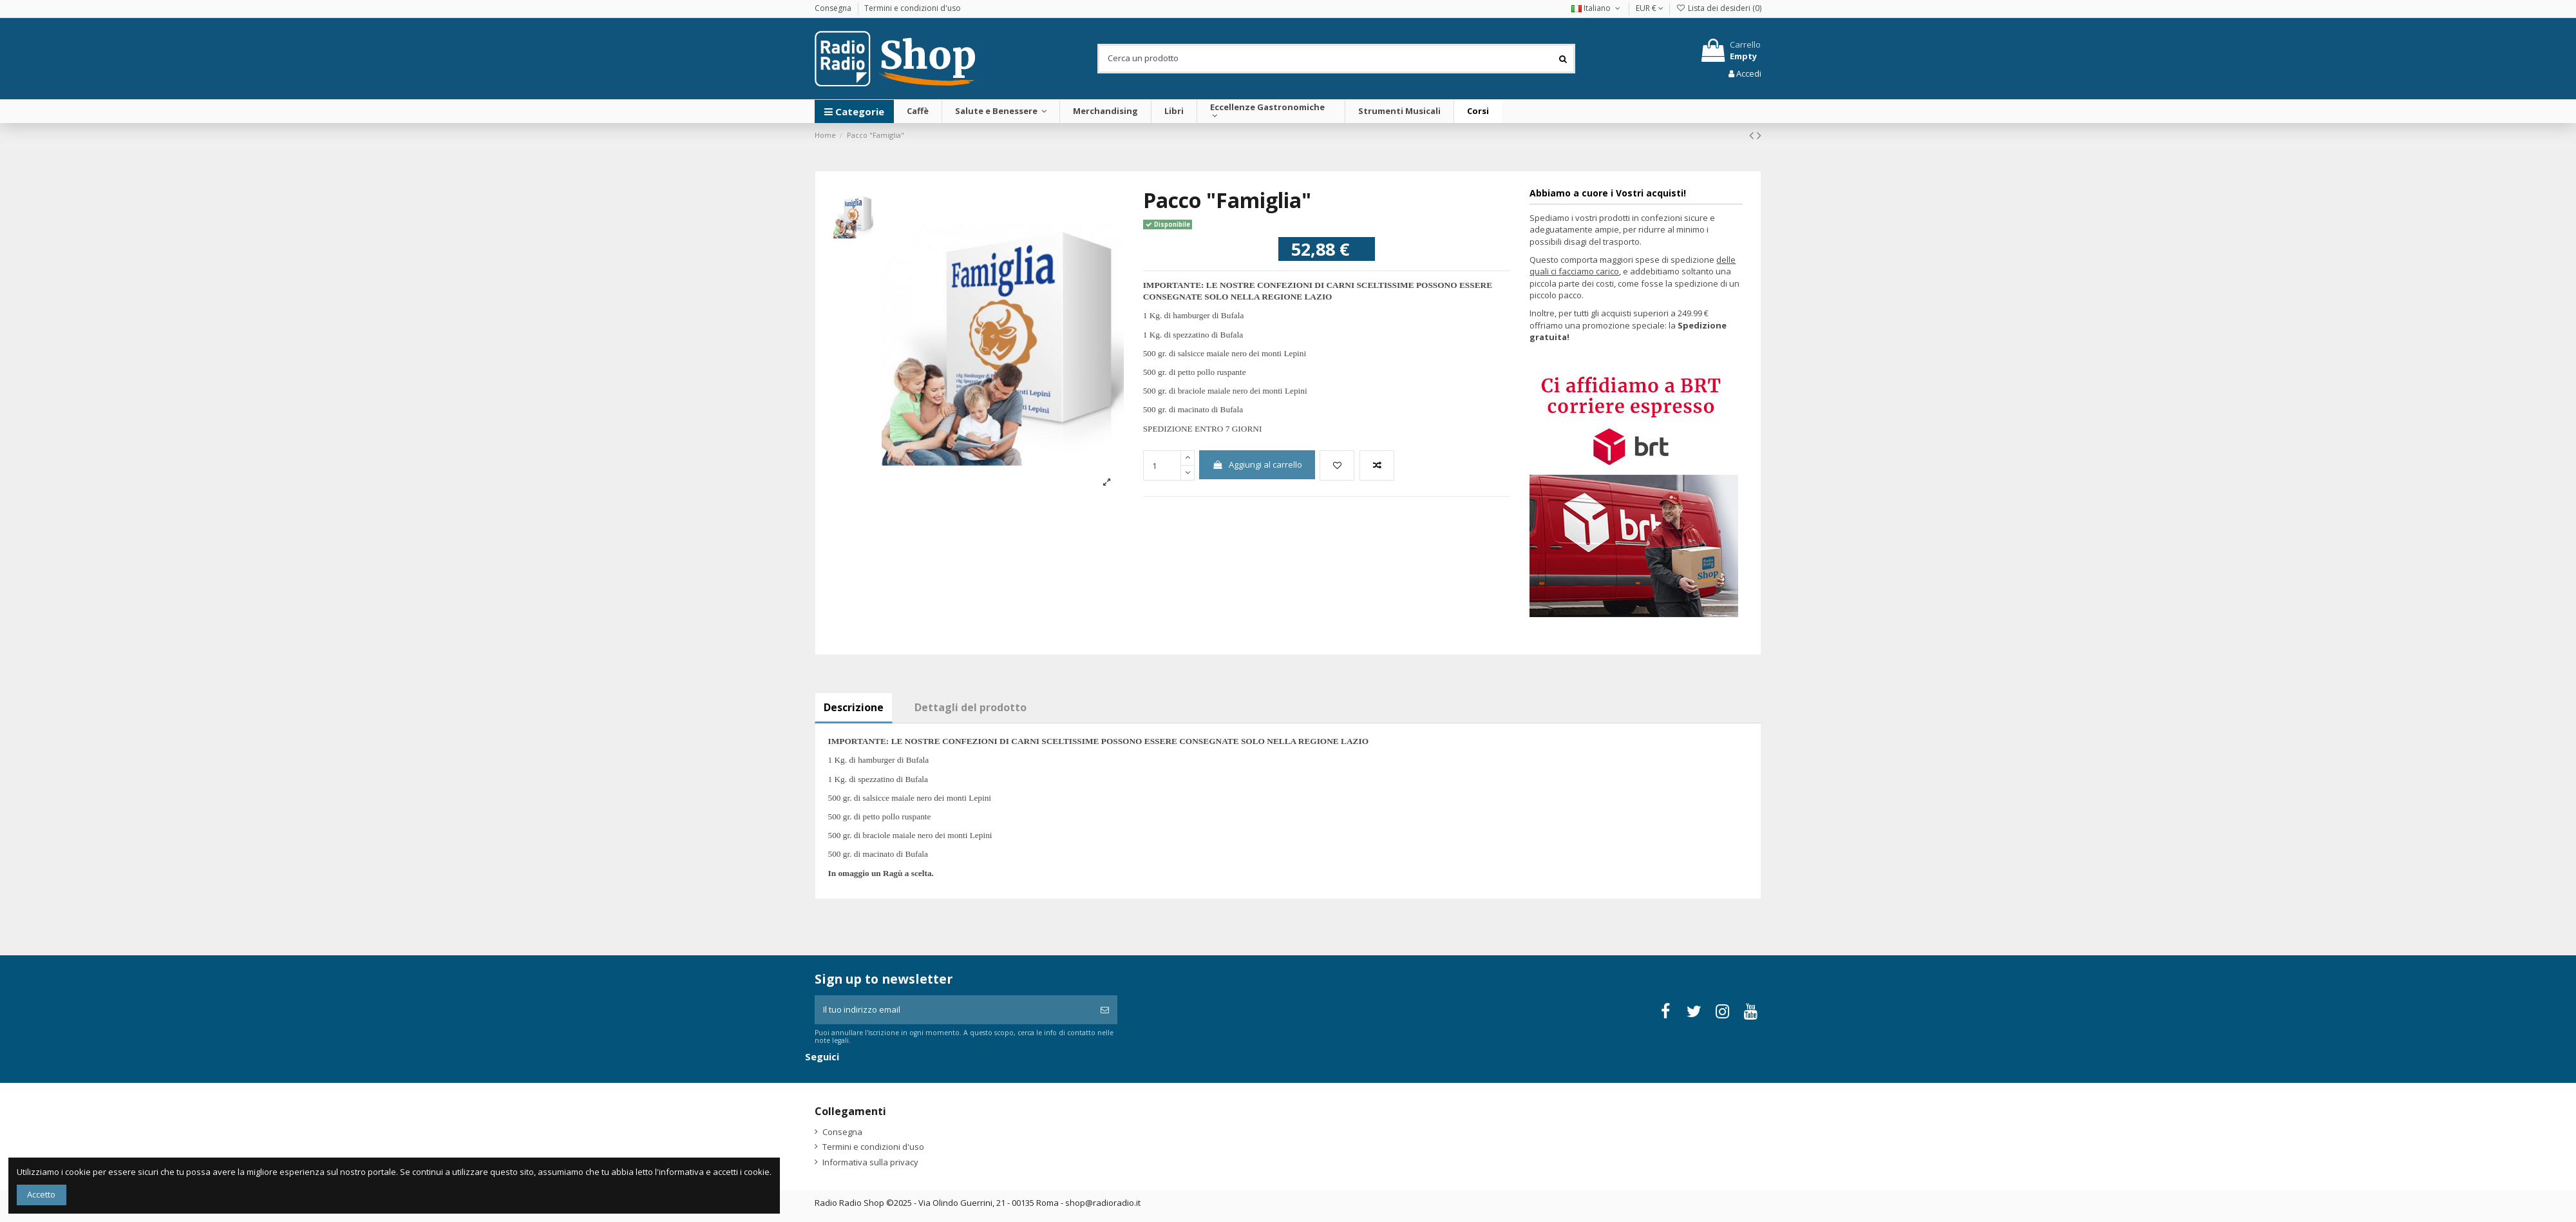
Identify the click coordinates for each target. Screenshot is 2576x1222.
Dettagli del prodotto (970, 707)
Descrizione (854, 707)
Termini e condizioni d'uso (912, 8)
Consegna (834, 8)
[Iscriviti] (1104, 1010)
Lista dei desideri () (1718, 8)
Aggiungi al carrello (1257, 464)
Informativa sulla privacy (870, 1162)
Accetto (41, 1194)
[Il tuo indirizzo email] (953, 1010)
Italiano (1596, 8)
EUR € (1649, 8)
